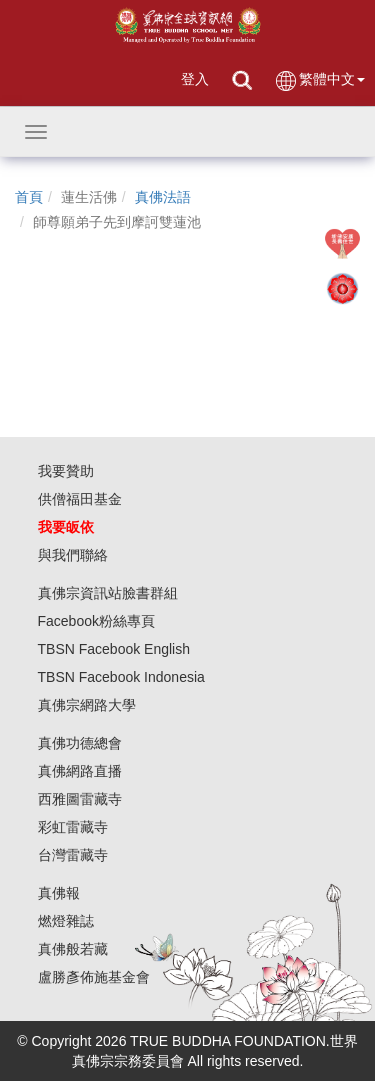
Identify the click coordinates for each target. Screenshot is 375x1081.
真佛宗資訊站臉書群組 (108, 593)
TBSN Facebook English (114, 649)
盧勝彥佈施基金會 (94, 977)
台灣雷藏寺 (73, 855)
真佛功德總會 (80, 743)
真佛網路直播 (80, 771)
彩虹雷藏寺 (73, 827)
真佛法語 (163, 197)
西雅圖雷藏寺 (80, 799)
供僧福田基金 (80, 499)
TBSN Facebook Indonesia (121, 677)
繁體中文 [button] (319, 80)
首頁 (29, 197)
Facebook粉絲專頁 (96, 621)
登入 (195, 79)
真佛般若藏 (73, 949)
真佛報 (59, 893)
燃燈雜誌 (66, 921)
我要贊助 (66, 471)
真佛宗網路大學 (87, 705)
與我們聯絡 (73, 555)
